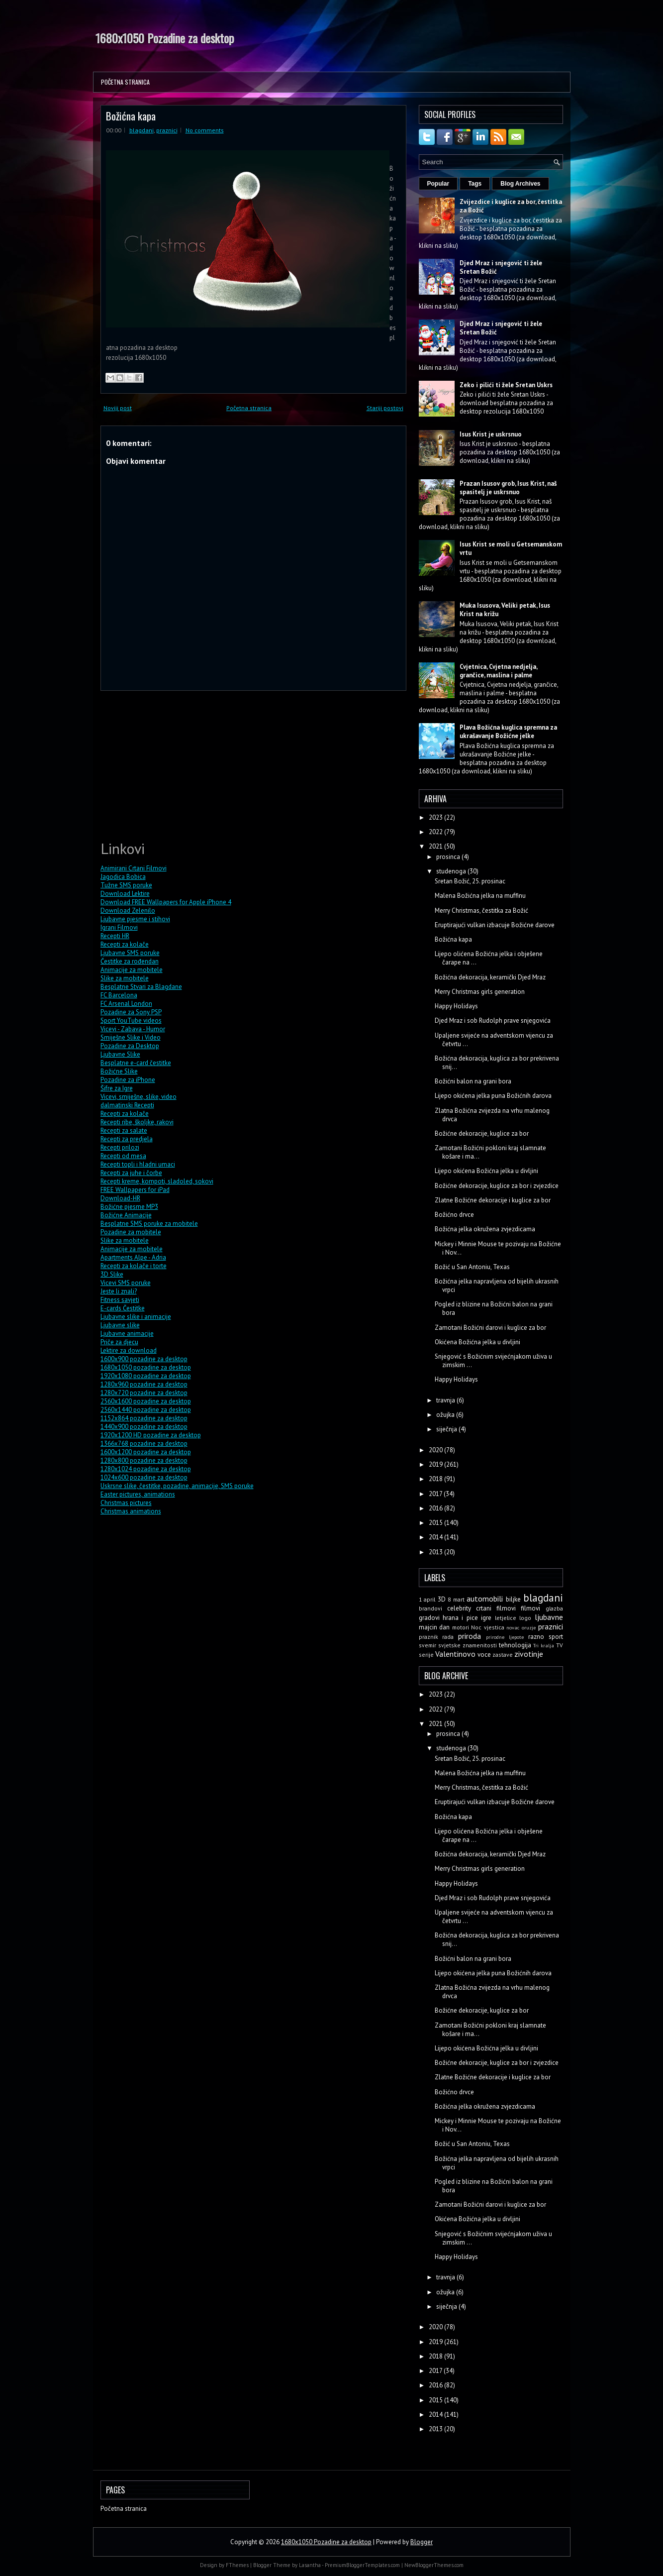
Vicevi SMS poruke (125, 1283)
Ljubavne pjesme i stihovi (135, 919)
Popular (438, 183)
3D (442, 1599)
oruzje (529, 1627)
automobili (485, 1599)
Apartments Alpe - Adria (133, 1257)
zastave (502, 1654)
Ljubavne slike (120, 1325)
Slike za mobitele (124, 978)
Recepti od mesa (123, 1156)
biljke (513, 1599)
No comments (205, 130)
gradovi (429, 1617)
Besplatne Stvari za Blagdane (141, 986)
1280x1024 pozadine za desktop (145, 1469)
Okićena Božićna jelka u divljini (477, 1342)
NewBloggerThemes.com (434, 2565)
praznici (167, 130)
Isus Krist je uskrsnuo (491, 434)
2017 (436, 1494)
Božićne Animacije (126, 1215)
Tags (474, 183)
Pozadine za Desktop (129, 1046)
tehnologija (515, 1645)
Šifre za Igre (116, 1088)
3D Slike (111, 1274)
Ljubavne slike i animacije (135, 1316)
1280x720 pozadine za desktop (144, 1393)
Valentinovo (455, 1654)
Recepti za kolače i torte (133, 1266)
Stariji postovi (385, 408)
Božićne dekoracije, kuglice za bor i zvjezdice (497, 1185)
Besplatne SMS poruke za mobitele (149, 1223)
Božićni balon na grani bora (473, 1081)
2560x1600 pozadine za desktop (145, 1401)
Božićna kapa (131, 115)
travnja (446, 1400)
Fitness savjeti (119, 1299)
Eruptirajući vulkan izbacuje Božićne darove (495, 925)
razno (536, 1636)
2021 (436, 846)
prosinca (449, 857)
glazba (554, 1608)
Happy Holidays (456, 1006)
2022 (436, 832)
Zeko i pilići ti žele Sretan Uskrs (506, 385)
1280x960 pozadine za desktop (144, 1384)
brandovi (430, 1608)
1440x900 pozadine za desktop (144, 1426)
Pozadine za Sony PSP (131, 1012)
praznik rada (436, 1636)
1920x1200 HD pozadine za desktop (150, 1435)
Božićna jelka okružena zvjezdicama (485, 1229)
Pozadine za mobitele (130, 1232)
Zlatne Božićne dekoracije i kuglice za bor (493, 1200)
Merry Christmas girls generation (480, 991)
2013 (436, 1552)
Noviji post (117, 408)
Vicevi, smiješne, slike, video (138, 1096)
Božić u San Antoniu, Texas (472, 1267)
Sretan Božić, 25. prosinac (470, 881)
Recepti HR (114, 936)
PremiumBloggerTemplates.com (362, 2565)
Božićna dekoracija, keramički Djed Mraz (490, 977)
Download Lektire (125, 893)
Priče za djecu (119, 1342)
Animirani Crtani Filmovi (133, 868)
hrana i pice (460, 1617)
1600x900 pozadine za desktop (144, 1359)
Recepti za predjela (126, 1139)
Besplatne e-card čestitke (135, 1063)
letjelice (505, 1617)
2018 (436, 1479)
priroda (469, 1636)
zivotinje (528, 1654)
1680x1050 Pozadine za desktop (164, 38)
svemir (427, 1645)
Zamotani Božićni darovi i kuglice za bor (490, 1327)
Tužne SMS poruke (126, 885)
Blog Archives (520, 183)
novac (512, 1627)
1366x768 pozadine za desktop (144, 1443)
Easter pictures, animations (137, 1494)
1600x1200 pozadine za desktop (145, 1452)
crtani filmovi (496, 1608)
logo (525, 1617)
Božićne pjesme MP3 (129, 1206)
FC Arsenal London (126, 1003)
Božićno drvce (454, 1214)
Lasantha (310, 2565)
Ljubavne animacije (127, 1333)
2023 (436, 817)
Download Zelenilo (127, 910)
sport (556, 1636)
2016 (436, 1508)
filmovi (530, 1608)
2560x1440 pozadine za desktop (145, 1409)
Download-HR (120, 1198)
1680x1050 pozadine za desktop (145, 1367)
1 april (427, 1599)
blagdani (141, 130)
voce (484, 1654)
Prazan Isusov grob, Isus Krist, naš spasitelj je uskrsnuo (508, 487)
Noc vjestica (487, 1627)
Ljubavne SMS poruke (130, 953)
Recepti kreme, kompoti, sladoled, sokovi (156, 1181)
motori (460, 1627)
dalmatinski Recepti (127, 1105)
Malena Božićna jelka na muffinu (480, 895)
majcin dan (434, 1627)
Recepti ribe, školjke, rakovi (137, 1122)
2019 (436, 1464)
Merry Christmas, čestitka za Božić (481, 910)
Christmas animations (130, 1511)
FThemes (237, 2565)
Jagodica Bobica (123, 876)
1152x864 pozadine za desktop (144, 1418)
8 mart (456, 1599)
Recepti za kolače (124, 944)
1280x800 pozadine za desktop (144, 1460)
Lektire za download (128, 1350)
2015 (436, 1522)
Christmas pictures (126, 1503)
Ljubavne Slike (120, 1054)
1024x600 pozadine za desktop (144, 1477)
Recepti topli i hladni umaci (137, 1164)
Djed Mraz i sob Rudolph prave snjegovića (493, 1020)
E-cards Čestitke (122, 1308)
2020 (436, 1450)
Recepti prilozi (119, 1147)
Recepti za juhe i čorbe (131, 1173)
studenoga (452, 871)
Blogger (421, 2542)
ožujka (446, 1414)
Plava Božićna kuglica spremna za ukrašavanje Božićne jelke (508, 731)
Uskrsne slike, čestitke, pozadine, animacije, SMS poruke (177, 1486)
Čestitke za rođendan (129, 961)
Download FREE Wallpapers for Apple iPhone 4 (165, 902)
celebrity (459, 1608)
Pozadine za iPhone (127, 1079)
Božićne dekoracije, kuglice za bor (482, 1133)
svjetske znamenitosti (467, 1645)
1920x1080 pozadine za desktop (145, 1376)
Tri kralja (543, 1645)
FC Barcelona (118, 995)
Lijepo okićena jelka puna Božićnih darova (493, 1095)
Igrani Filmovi (119, 927)
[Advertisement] (175, 764)
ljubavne (549, 1617)
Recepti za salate (123, 1130)
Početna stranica (125, 82)
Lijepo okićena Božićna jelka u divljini (486, 1171)
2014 (436, 1537)
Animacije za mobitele (131, 970)
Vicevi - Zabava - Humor (132, 1029)
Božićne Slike (119, 1071)
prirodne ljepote (505, 1636)
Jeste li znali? (118, 1291)
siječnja (447, 1429)
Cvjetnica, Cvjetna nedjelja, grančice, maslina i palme (498, 670)
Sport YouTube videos (131, 1020)
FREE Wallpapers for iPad (135, 1189)
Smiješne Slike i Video (130, 1037)
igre (486, 1617)
